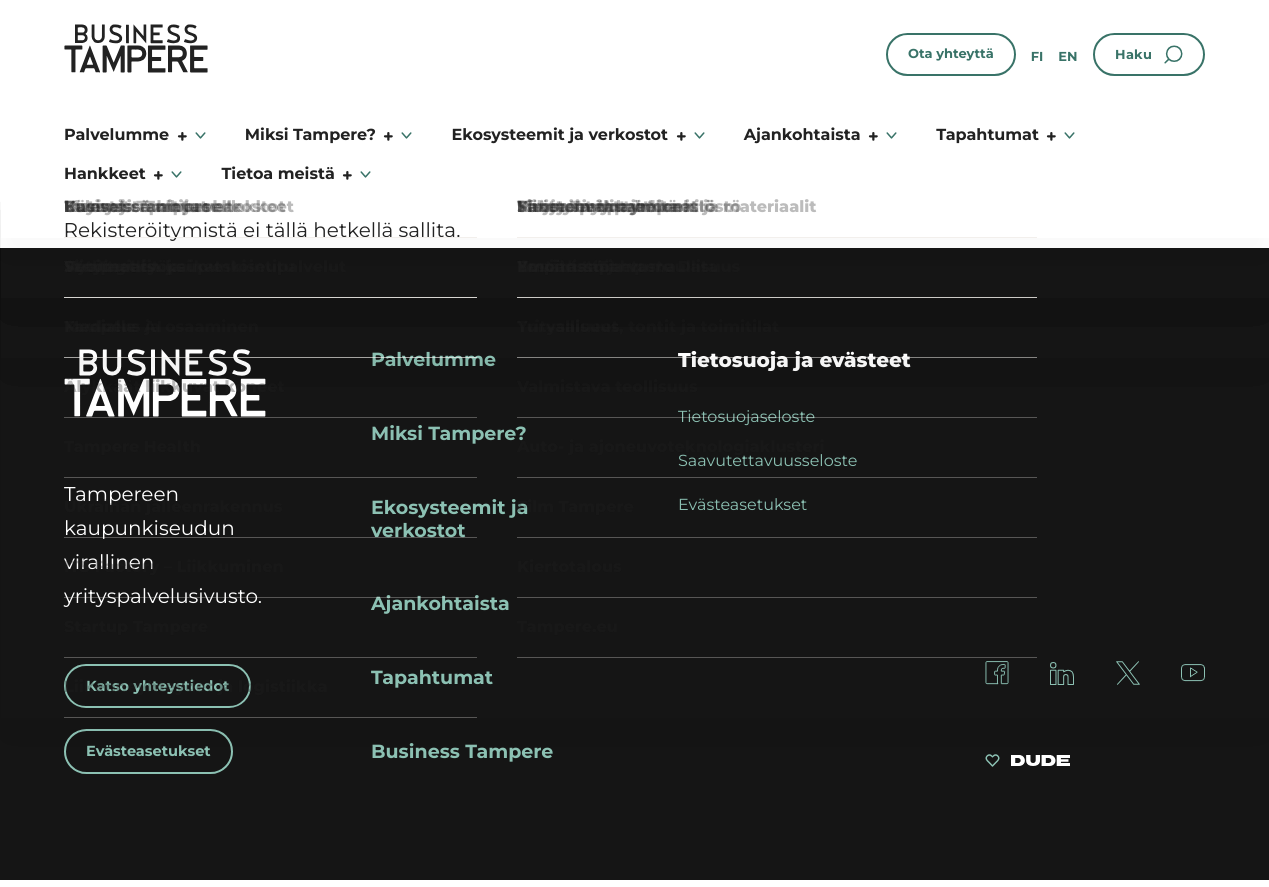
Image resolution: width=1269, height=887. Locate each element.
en (1067, 57)
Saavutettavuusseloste (767, 461)
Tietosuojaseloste (746, 417)
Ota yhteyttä (951, 54)
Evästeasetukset (154, 752)
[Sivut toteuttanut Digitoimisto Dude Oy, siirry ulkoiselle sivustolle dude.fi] (1027, 770)
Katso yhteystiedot (165, 686)
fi (1037, 57)
